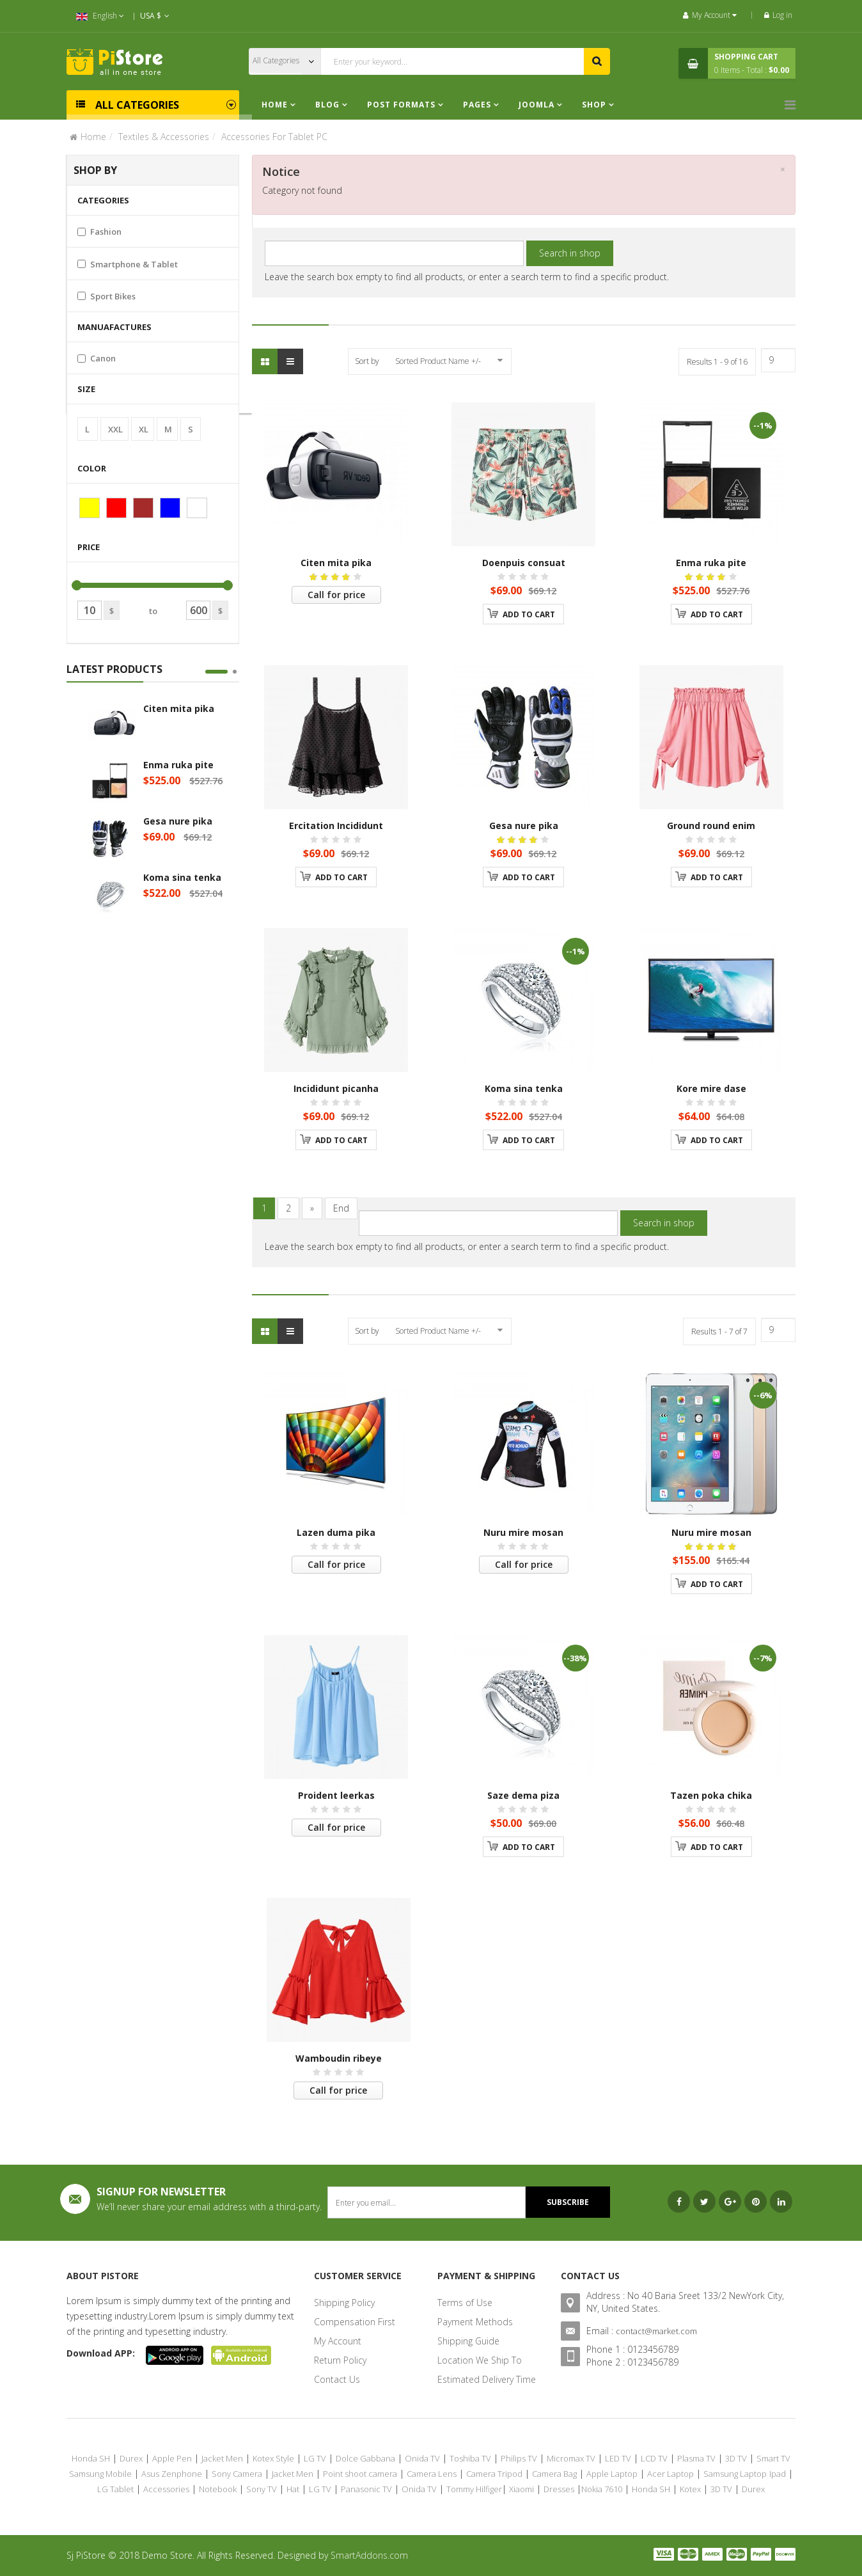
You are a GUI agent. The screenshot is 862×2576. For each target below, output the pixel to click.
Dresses (559, 2489)
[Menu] (790, 104)
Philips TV (519, 2458)
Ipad (777, 2473)
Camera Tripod (494, 2473)
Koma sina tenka (182, 877)
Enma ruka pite (178, 765)
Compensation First (354, 2322)
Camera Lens (432, 2473)
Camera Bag (554, 2473)
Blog (328, 104)
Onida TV (422, 2458)
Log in (778, 15)
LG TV (315, 2458)
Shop (594, 104)
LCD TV (654, 2458)
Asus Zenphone (171, 2473)
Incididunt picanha (336, 1088)
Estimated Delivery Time (486, 2379)
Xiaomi (521, 2489)
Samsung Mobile (100, 2473)
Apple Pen (172, 2458)
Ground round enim (711, 825)
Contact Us (337, 2379)
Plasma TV (696, 2458)
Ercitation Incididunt (336, 825)
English (100, 15)
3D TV (736, 2458)
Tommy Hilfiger (474, 2489)
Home (275, 104)
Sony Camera (237, 2473)
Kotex (690, 2489)
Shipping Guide (468, 2341)
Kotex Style (273, 2458)
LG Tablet (115, 2489)
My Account (337, 2341)
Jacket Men (222, 2458)
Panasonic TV (366, 2489)
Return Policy (340, 2360)
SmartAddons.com (369, 2555)
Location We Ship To (479, 2360)
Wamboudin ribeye (338, 2058)
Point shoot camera (360, 2473)
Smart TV (773, 2458)
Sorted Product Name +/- (438, 361)
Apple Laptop (612, 2473)
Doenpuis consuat (523, 563)
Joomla (536, 104)
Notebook (218, 2489)
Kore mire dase (711, 1088)
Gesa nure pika (177, 821)
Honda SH (91, 2458)
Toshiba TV (470, 2458)
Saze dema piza (523, 1795)
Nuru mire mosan (523, 1532)
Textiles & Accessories (163, 136)
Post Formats (401, 104)
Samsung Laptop (735, 2473)
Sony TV (261, 2489)
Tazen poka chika (711, 1795)
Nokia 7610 (601, 2489)
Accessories (166, 2489)
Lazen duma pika (336, 1532)
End (341, 1208)
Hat (292, 2489)
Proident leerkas (336, 1795)
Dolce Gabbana (365, 2458)
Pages (478, 104)
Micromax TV (571, 2458)
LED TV (618, 2458)
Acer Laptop (670, 2473)
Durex (131, 2458)
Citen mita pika (178, 708)
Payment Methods (475, 2322)
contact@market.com (656, 2331)
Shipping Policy (344, 2302)
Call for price (336, 595)
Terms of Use (464, 2302)
